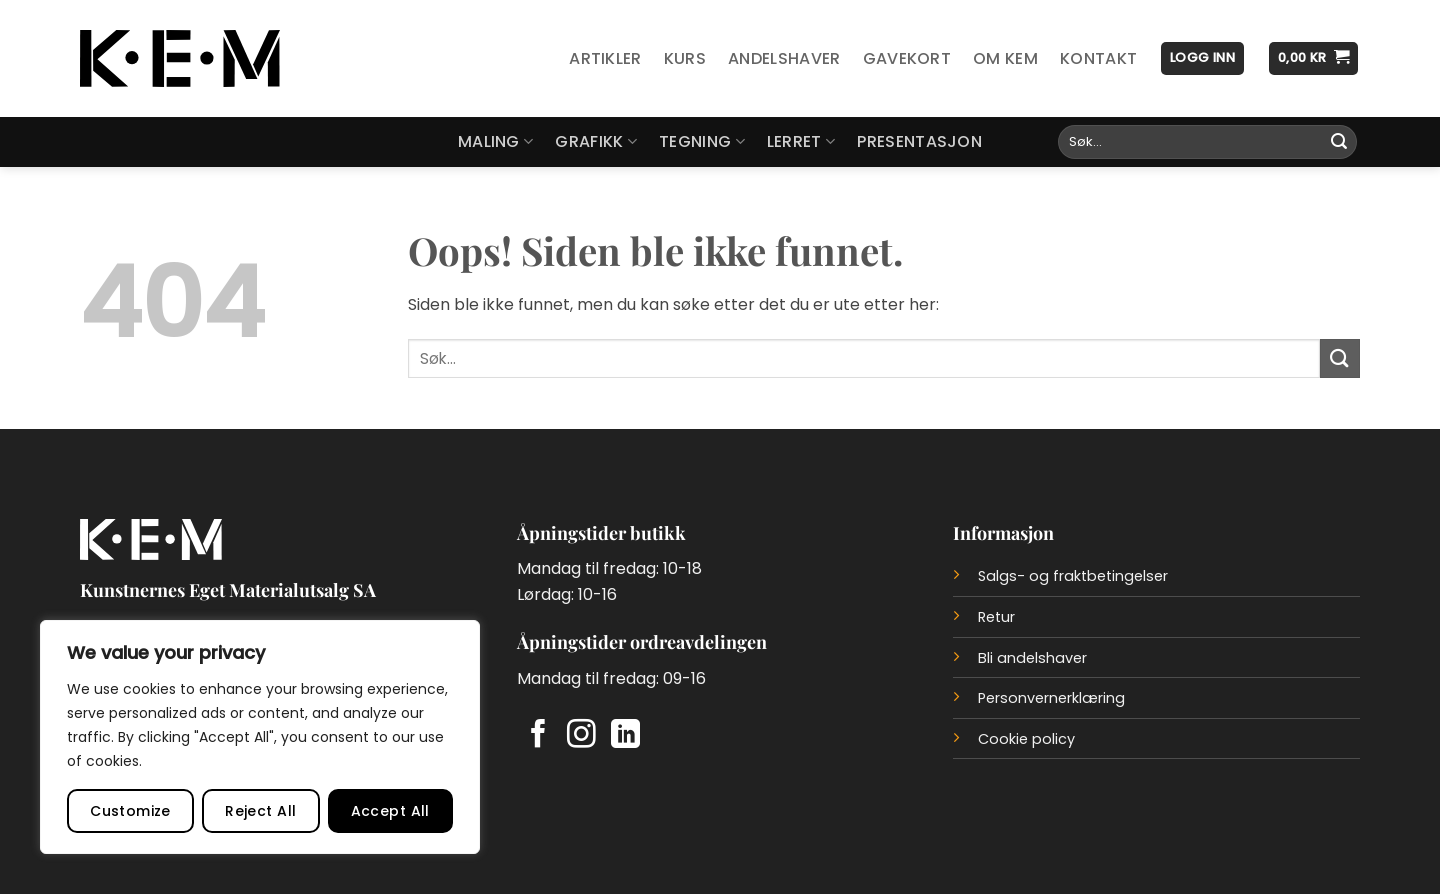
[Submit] (1339, 142)
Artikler (605, 58)
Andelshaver (784, 58)
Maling (495, 141)
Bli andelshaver (1032, 658)
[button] (1202, 58)
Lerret (801, 141)
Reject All (260, 811)
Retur (996, 617)
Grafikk (596, 141)
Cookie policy (1026, 739)
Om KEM (1005, 58)
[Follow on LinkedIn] (625, 736)
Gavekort (907, 58)
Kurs (685, 58)
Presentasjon (919, 141)
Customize (130, 811)
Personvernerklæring (1051, 698)
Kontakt (1098, 58)
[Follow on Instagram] (581, 736)
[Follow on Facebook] (538, 736)
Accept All (390, 811)
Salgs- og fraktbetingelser (1073, 576)
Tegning (702, 141)
